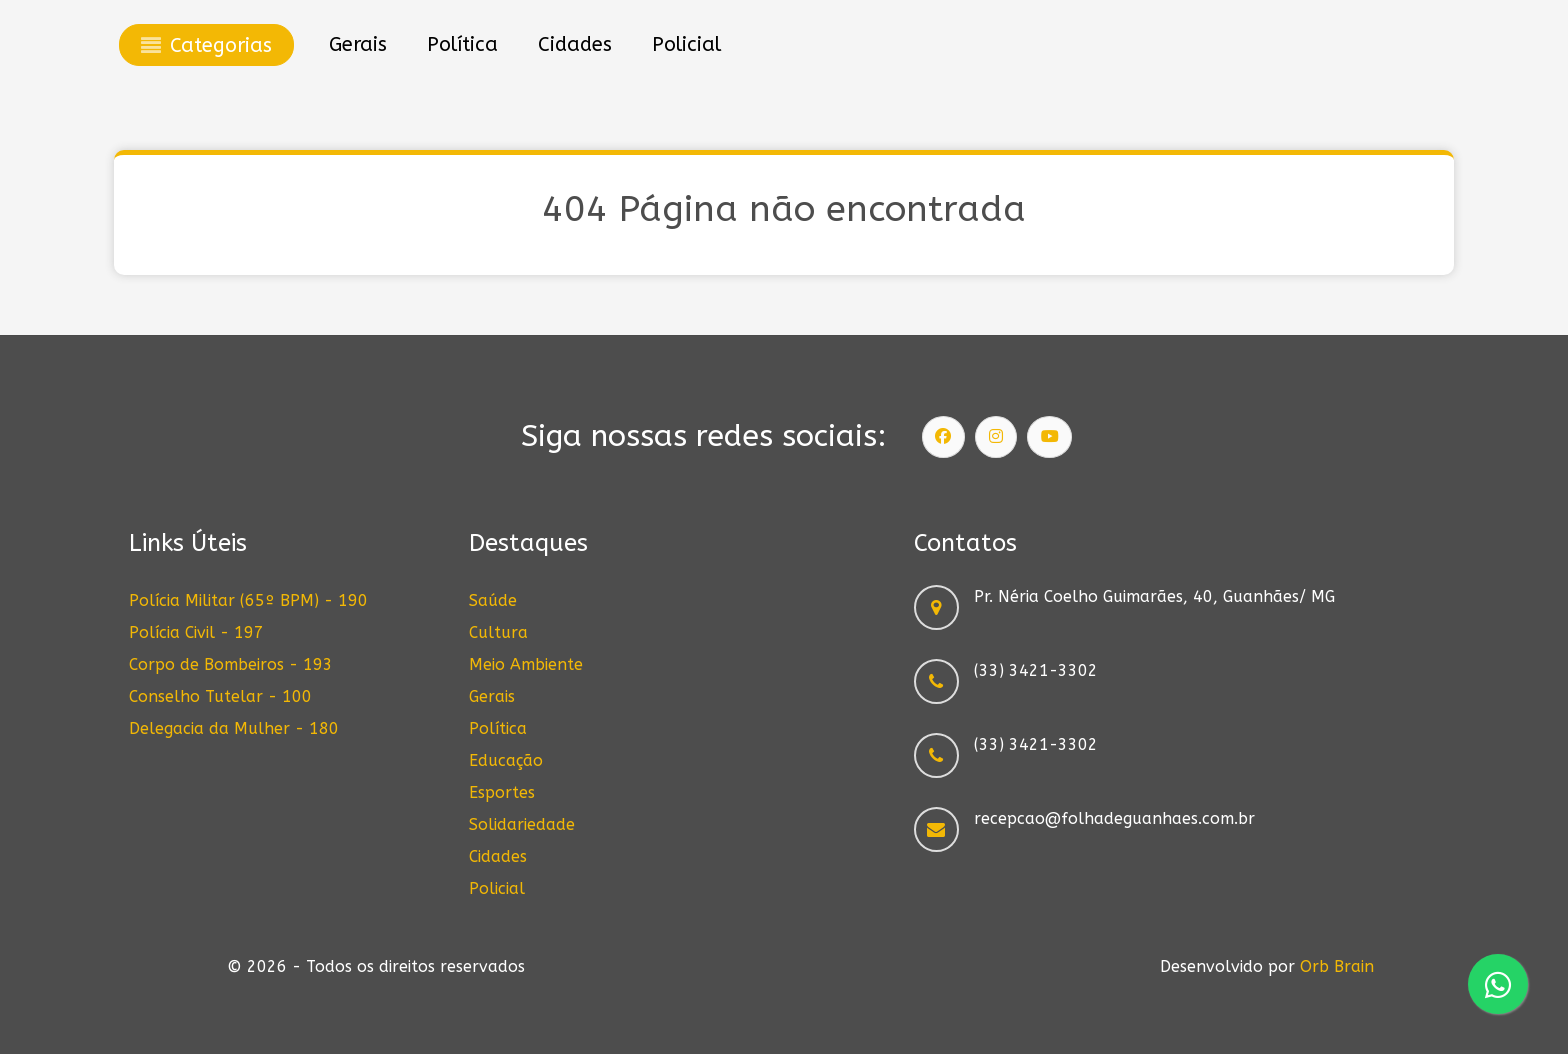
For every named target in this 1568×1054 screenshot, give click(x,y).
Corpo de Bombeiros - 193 (231, 664)
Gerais (492, 696)
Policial (497, 888)
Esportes (502, 792)
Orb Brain (1337, 966)
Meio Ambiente (526, 664)
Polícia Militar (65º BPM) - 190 (248, 600)
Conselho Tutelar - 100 (220, 696)
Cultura (498, 632)
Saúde (493, 600)
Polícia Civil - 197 (196, 632)
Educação (506, 760)
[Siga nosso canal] (1050, 437)
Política (498, 728)
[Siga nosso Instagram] (996, 437)
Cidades (498, 856)
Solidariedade (522, 824)
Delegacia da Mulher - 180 (234, 728)
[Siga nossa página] (944, 437)
